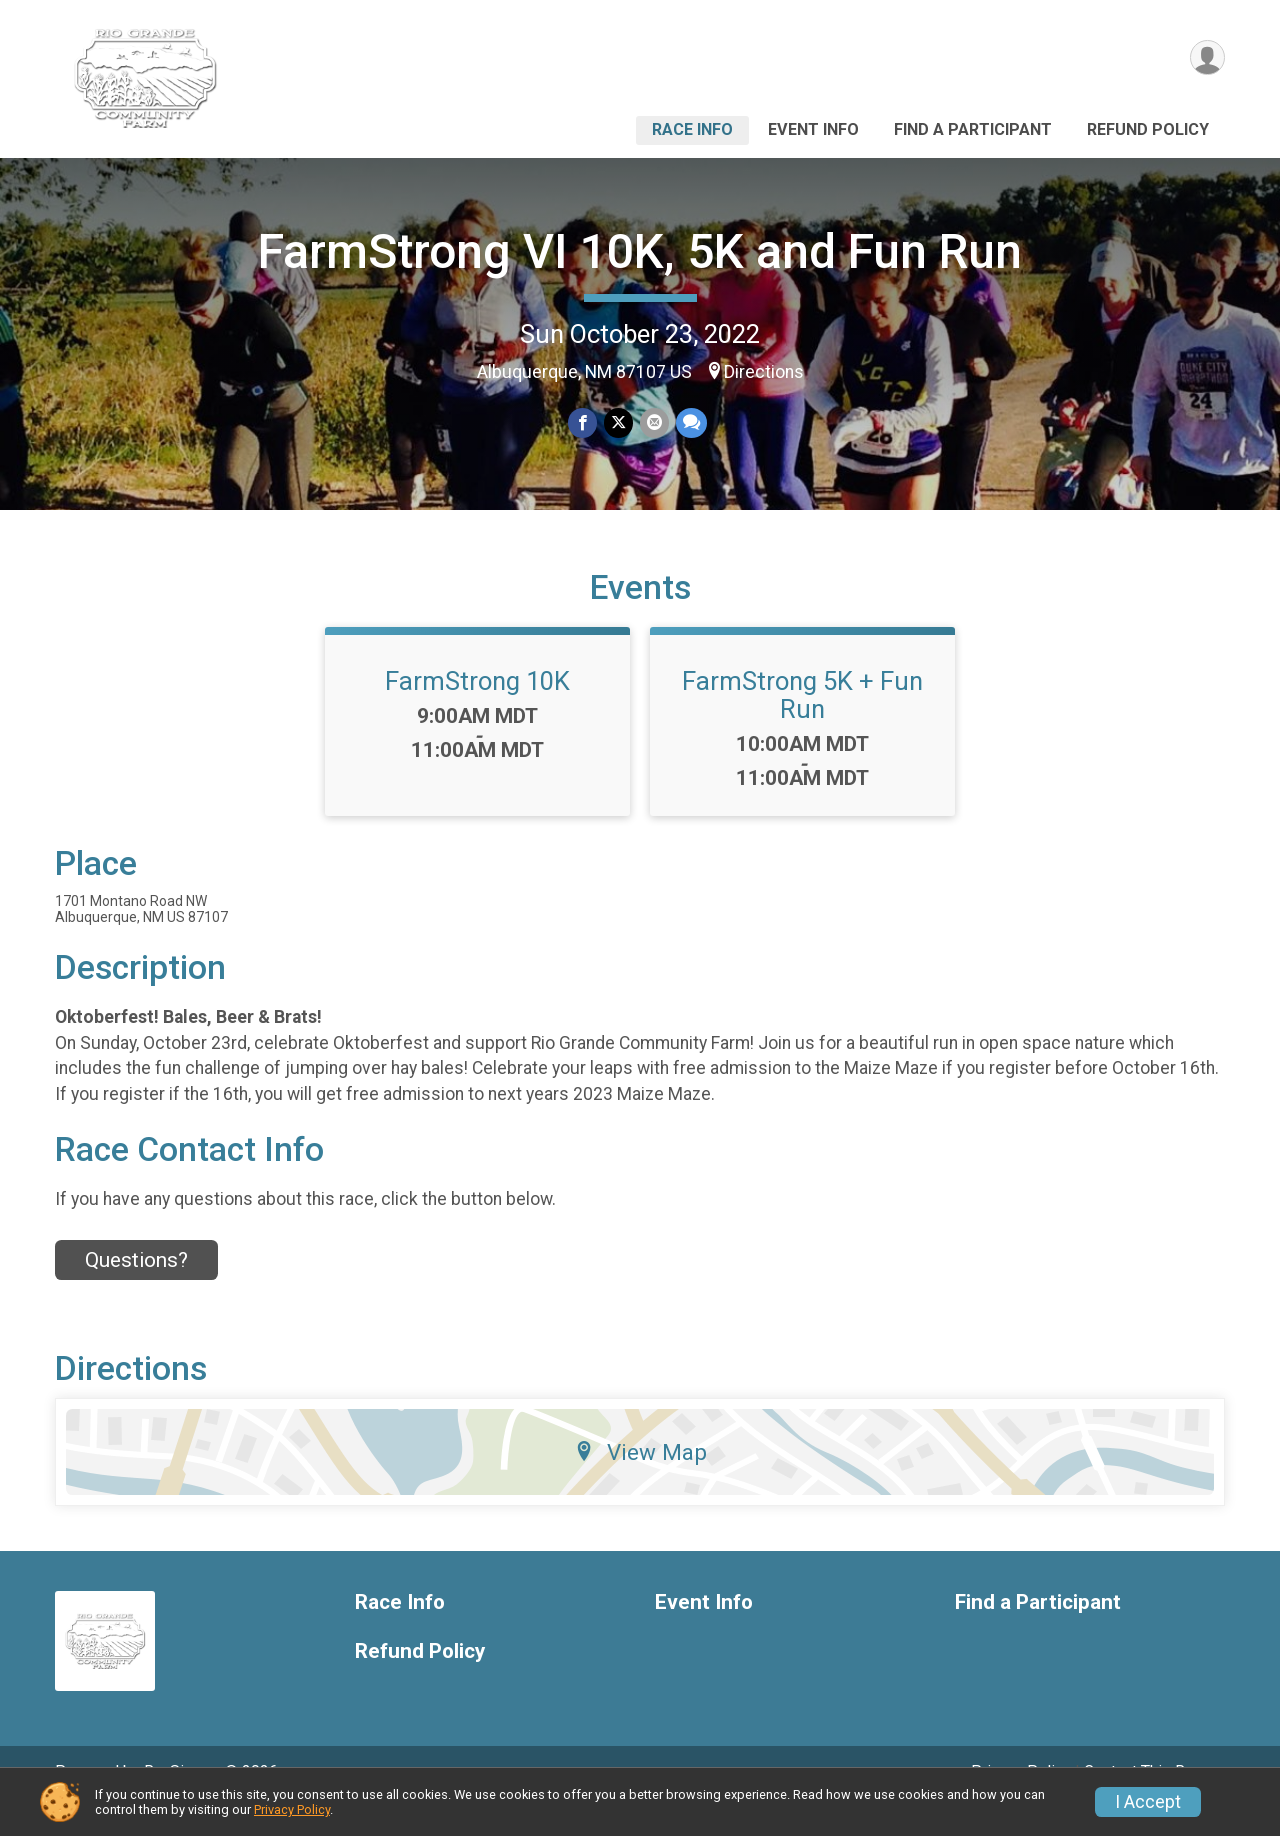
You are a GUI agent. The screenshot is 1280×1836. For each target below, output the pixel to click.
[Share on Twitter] (618, 423)
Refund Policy (1148, 129)
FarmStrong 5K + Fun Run (802, 723)
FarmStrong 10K (477, 709)
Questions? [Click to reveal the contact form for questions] (136, 1288)
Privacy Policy (292, 1809)
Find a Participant (973, 129)
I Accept (1148, 1802)
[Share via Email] (653, 423)
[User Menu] (1206, 58)
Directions (764, 372)
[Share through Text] (689, 423)
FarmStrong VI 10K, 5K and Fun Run (640, 251)
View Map (640, 1480)
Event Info (813, 129)
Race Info (692, 129)
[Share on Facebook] (583, 423)
